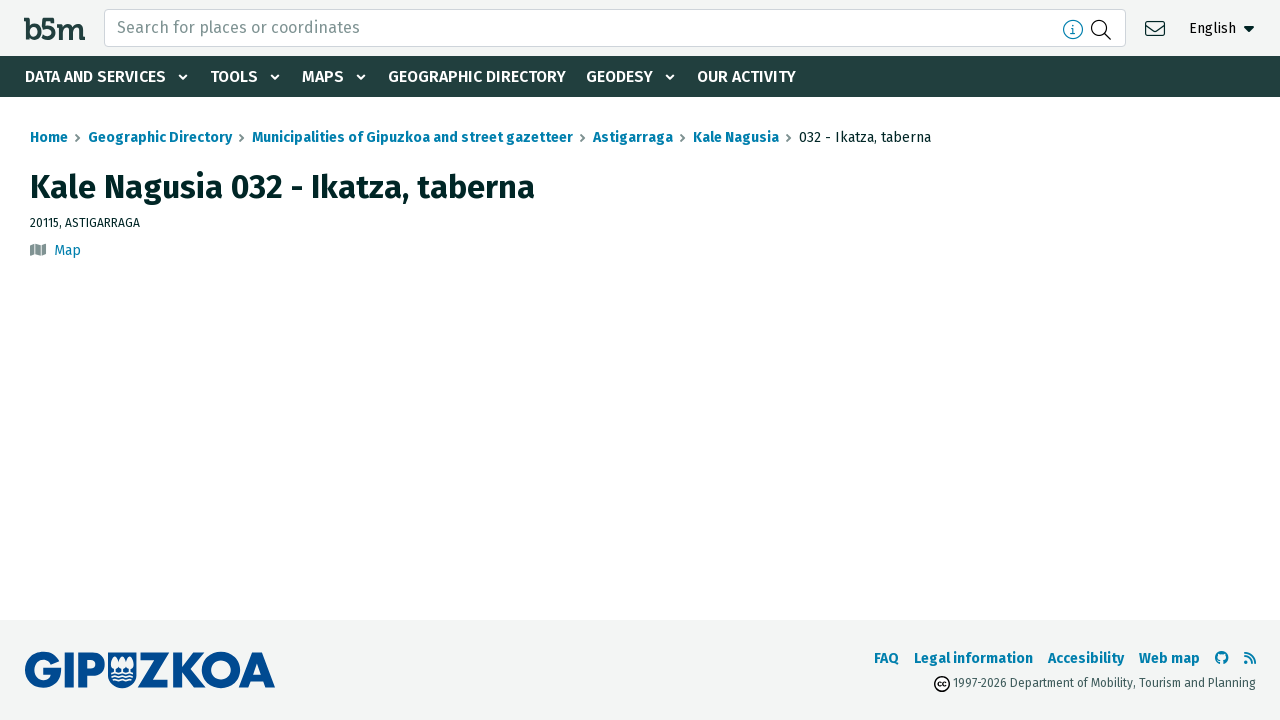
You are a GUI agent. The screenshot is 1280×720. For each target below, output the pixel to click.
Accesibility (1086, 658)
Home (49, 137)
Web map (1169, 658)
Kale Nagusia (736, 137)
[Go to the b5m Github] (1222, 658)
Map (67, 250)
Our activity (754, 76)
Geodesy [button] (626, 76)
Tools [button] (236, 76)
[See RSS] (1250, 658)
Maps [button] (326, 76)
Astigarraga (633, 137)
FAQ (886, 658)
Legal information (973, 658)
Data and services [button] (96, 76)
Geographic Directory (481, 76)
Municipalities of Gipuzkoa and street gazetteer (412, 137)
